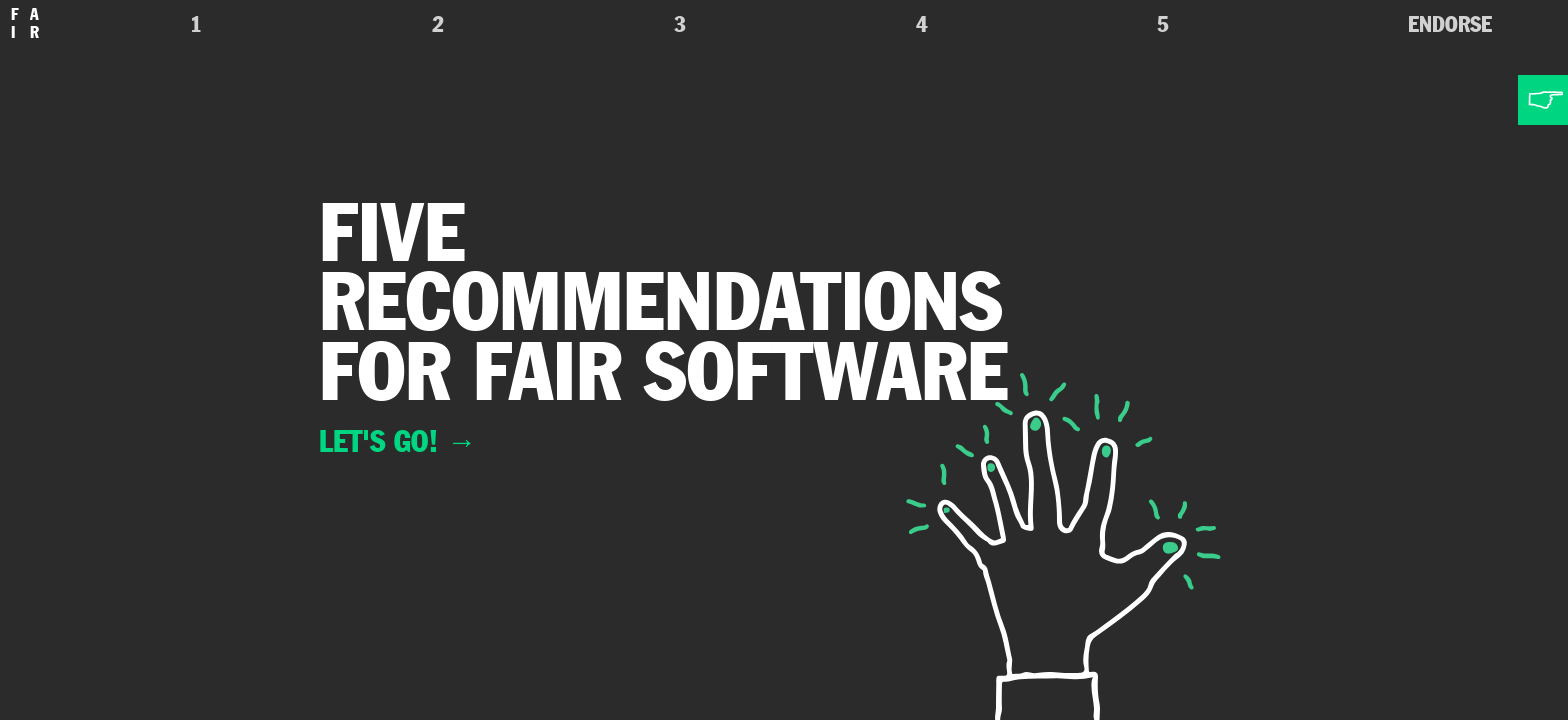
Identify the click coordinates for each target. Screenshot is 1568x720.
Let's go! (398, 441)
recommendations (661, 300)
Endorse (1450, 24)
